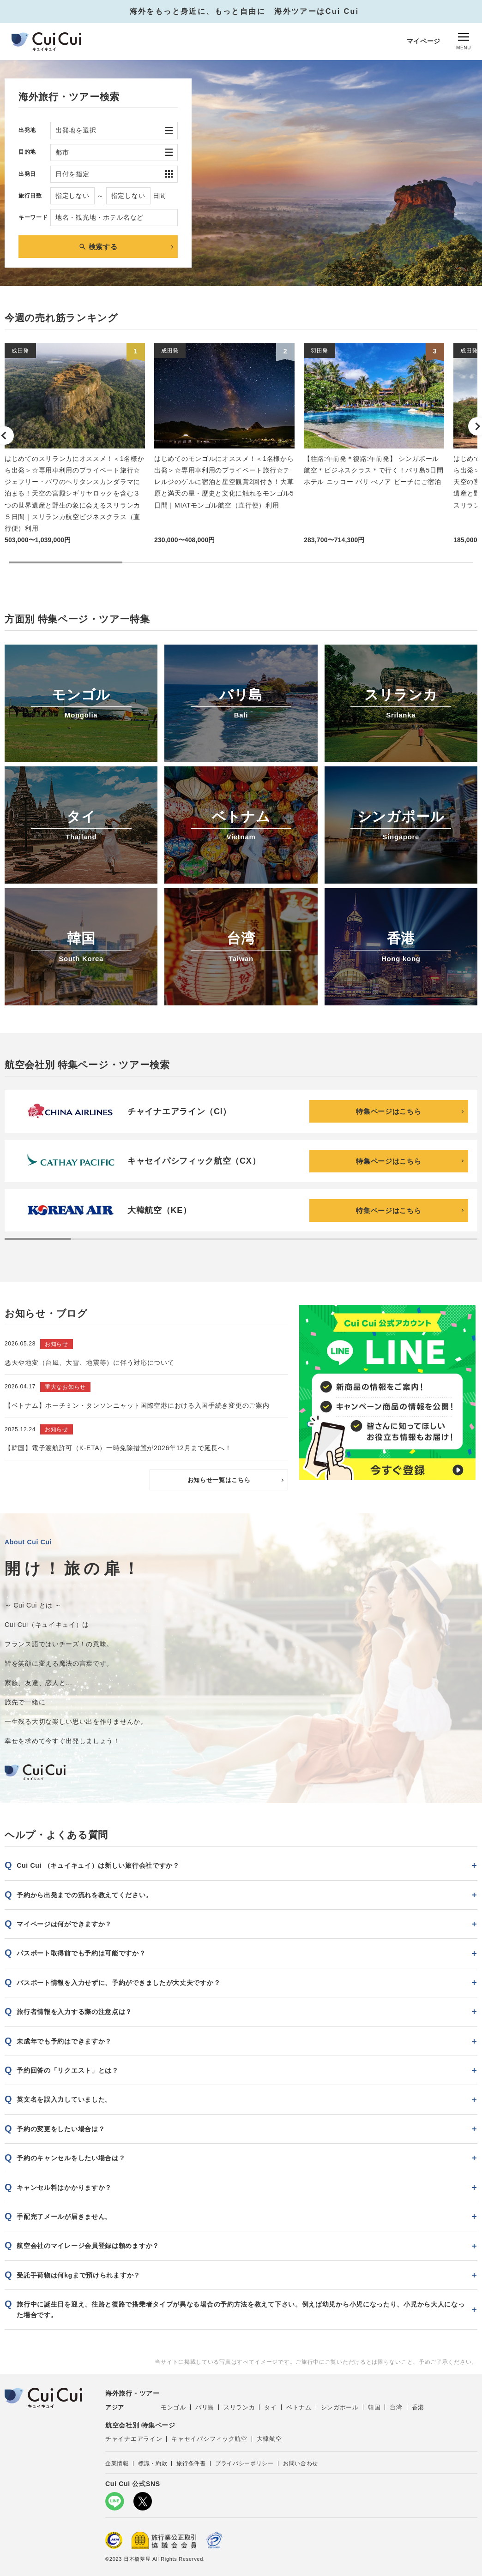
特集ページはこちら (388, 1111)
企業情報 (117, 2461)
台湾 (396, 2405)
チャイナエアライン (133, 2436)
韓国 (374, 2405)
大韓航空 (269, 2436)
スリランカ (239, 2405)
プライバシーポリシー (244, 2461)
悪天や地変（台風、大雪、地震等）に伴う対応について (90, 1360)
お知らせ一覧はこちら (219, 1478)
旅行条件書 (191, 2461)
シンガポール (340, 2405)
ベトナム (299, 2405)
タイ (270, 2405)
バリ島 (204, 2405)
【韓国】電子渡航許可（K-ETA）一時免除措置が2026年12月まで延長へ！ (118, 1446)
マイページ (424, 41)
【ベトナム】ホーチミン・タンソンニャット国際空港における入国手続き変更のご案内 (137, 1403)
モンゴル (173, 2405)
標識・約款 (153, 2461)
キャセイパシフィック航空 (209, 2436)
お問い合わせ (300, 2461)
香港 (418, 2405)
